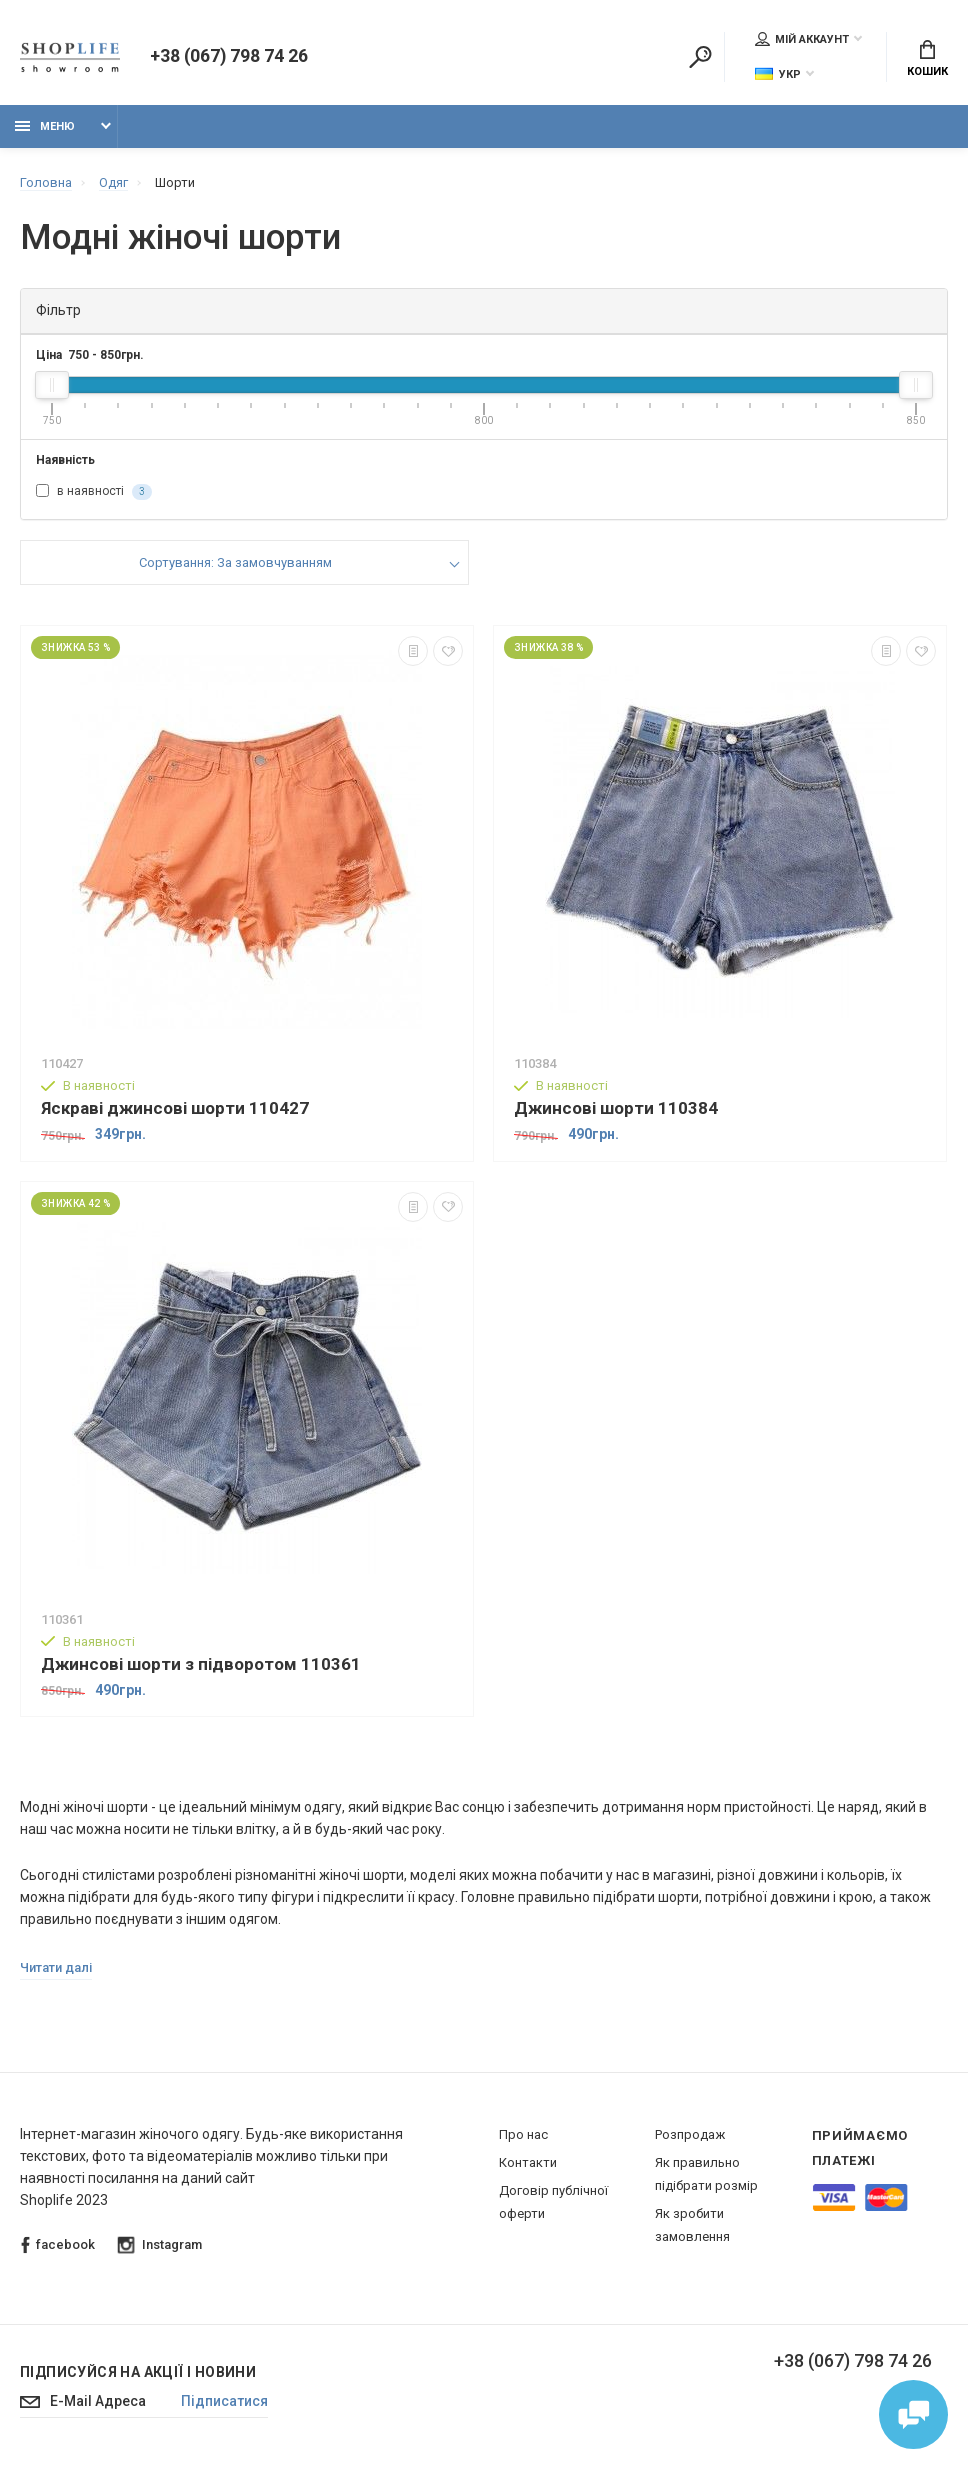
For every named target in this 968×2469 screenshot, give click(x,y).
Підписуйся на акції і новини (138, 2373)
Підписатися (226, 2403)
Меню (45, 127)
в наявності (94, 493)
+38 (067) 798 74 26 (229, 58)
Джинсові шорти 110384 (616, 1109)
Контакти (528, 2163)
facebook (58, 2246)
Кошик (927, 60)
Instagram (160, 2246)
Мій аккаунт (802, 39)
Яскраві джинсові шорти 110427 (175, 1109)
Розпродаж (690, 2135)
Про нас (523, 2135)
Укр (778, 74)
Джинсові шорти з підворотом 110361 (201, 1664)
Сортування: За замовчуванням (235, 563)
